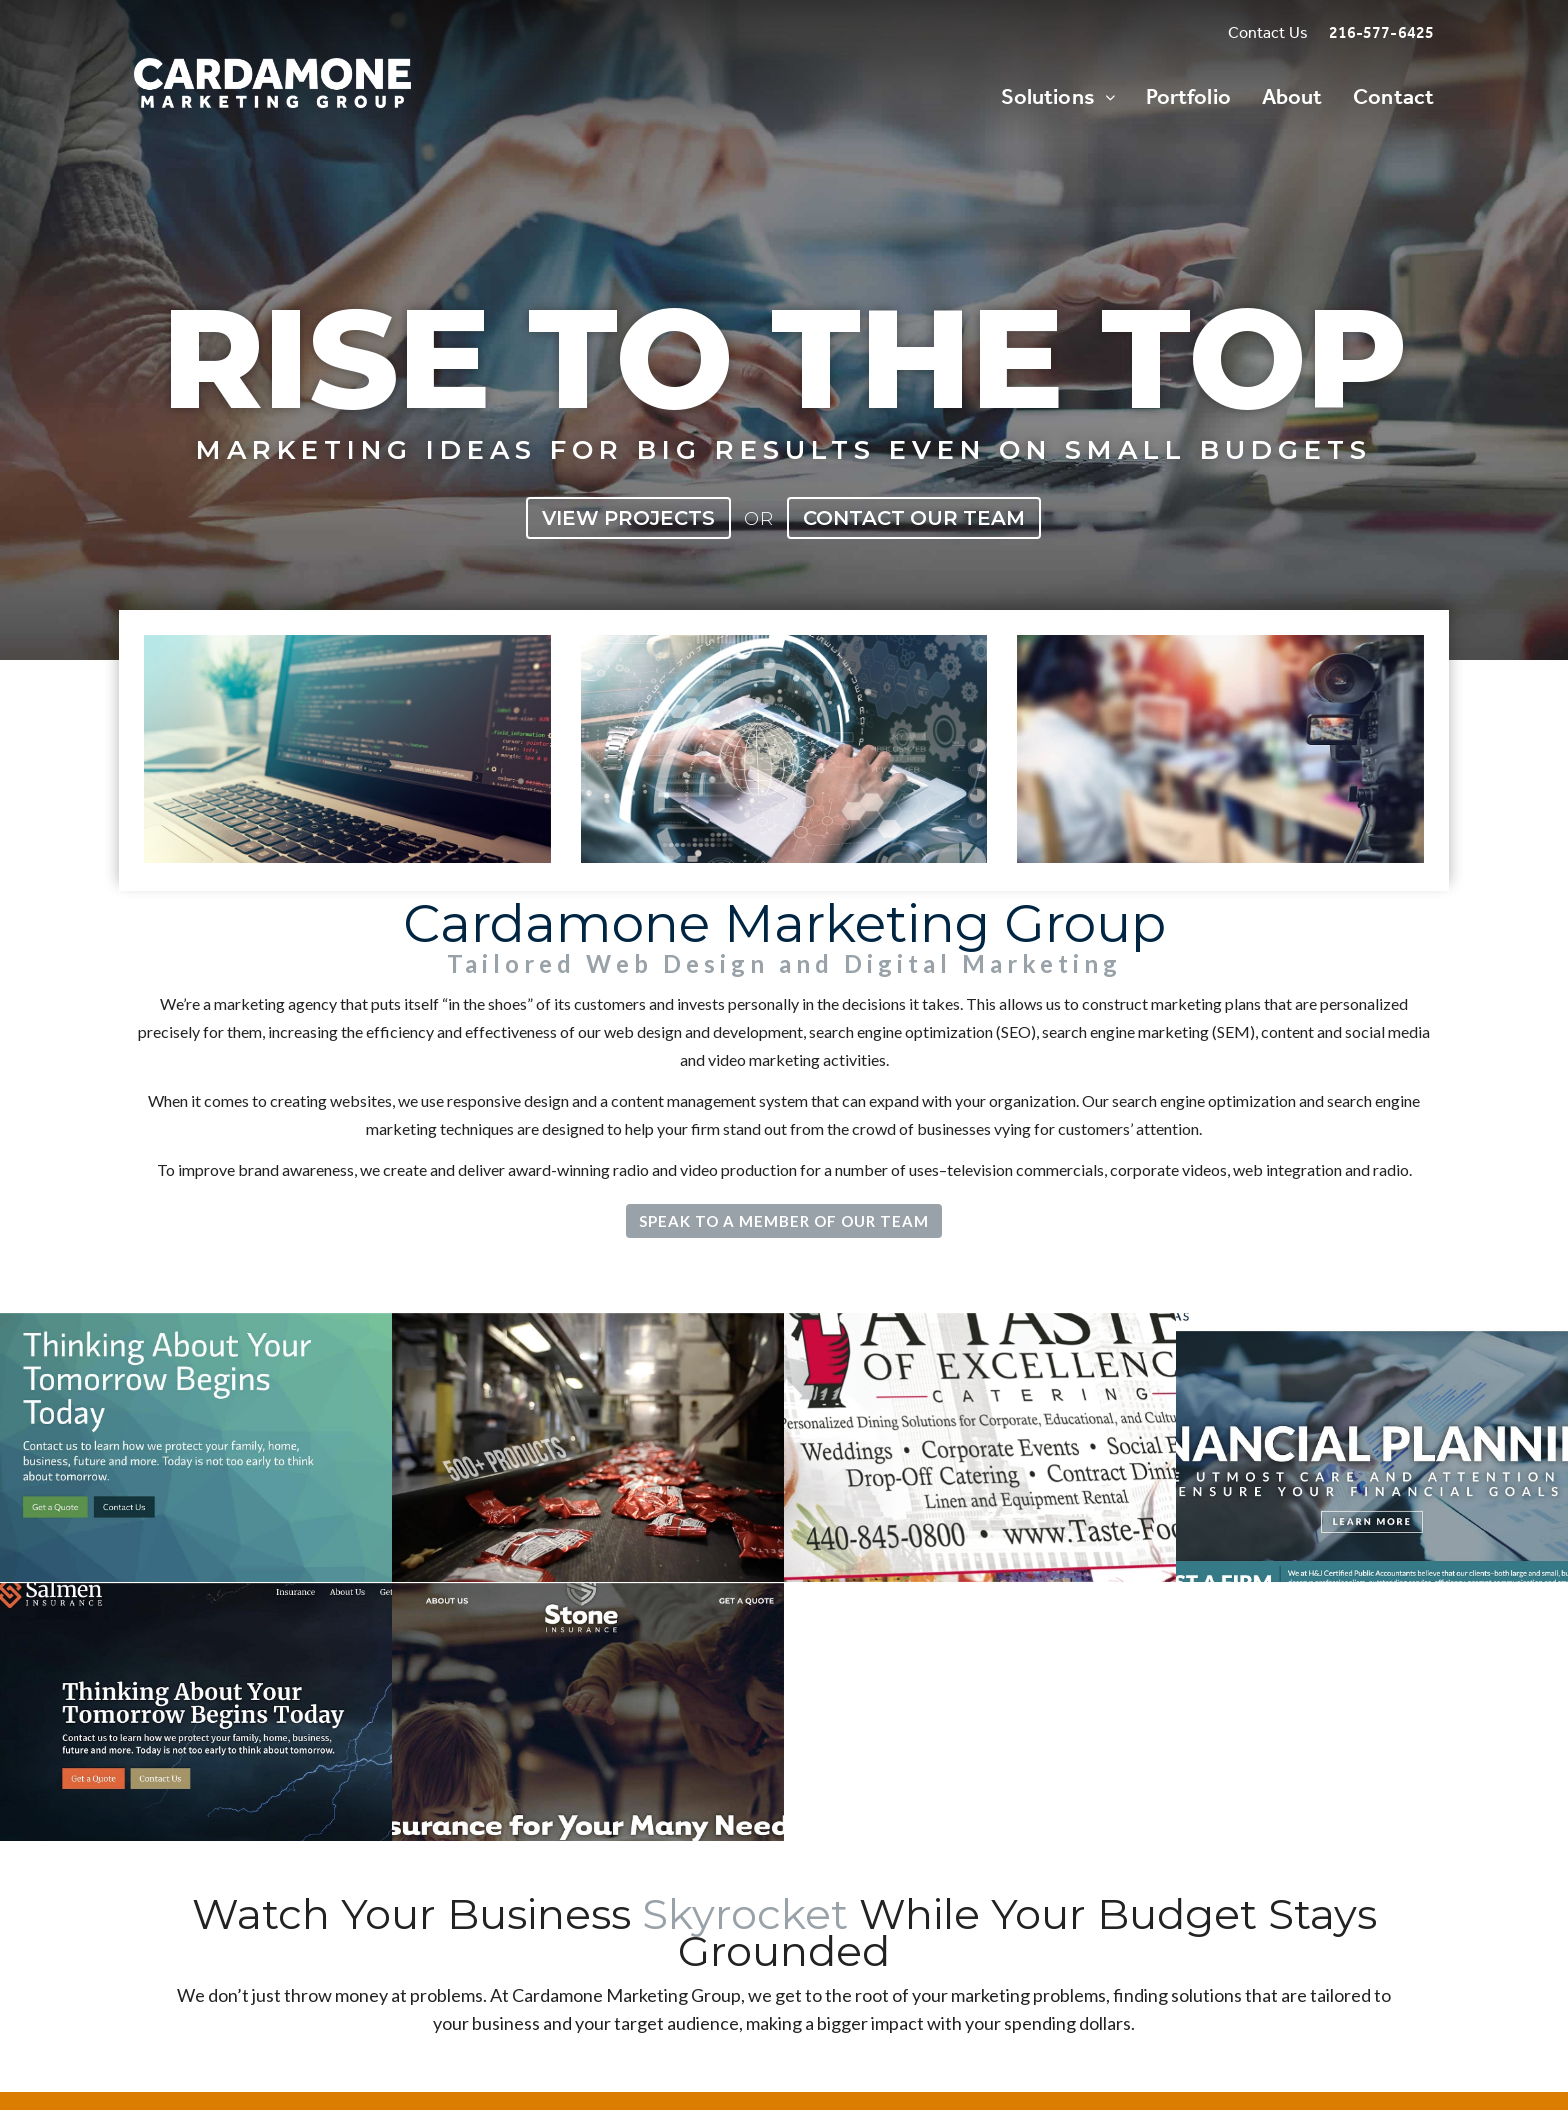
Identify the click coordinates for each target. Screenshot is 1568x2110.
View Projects (628, 518)
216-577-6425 (1381, 33)
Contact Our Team (914, 518)
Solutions (1048, 97)
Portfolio (1188, 97)
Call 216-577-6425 (1113, 1821)
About (1292, 97)
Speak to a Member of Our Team (784, 1221)
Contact (1393, 97)
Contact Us (1268, 33)
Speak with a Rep (893, 1821)
